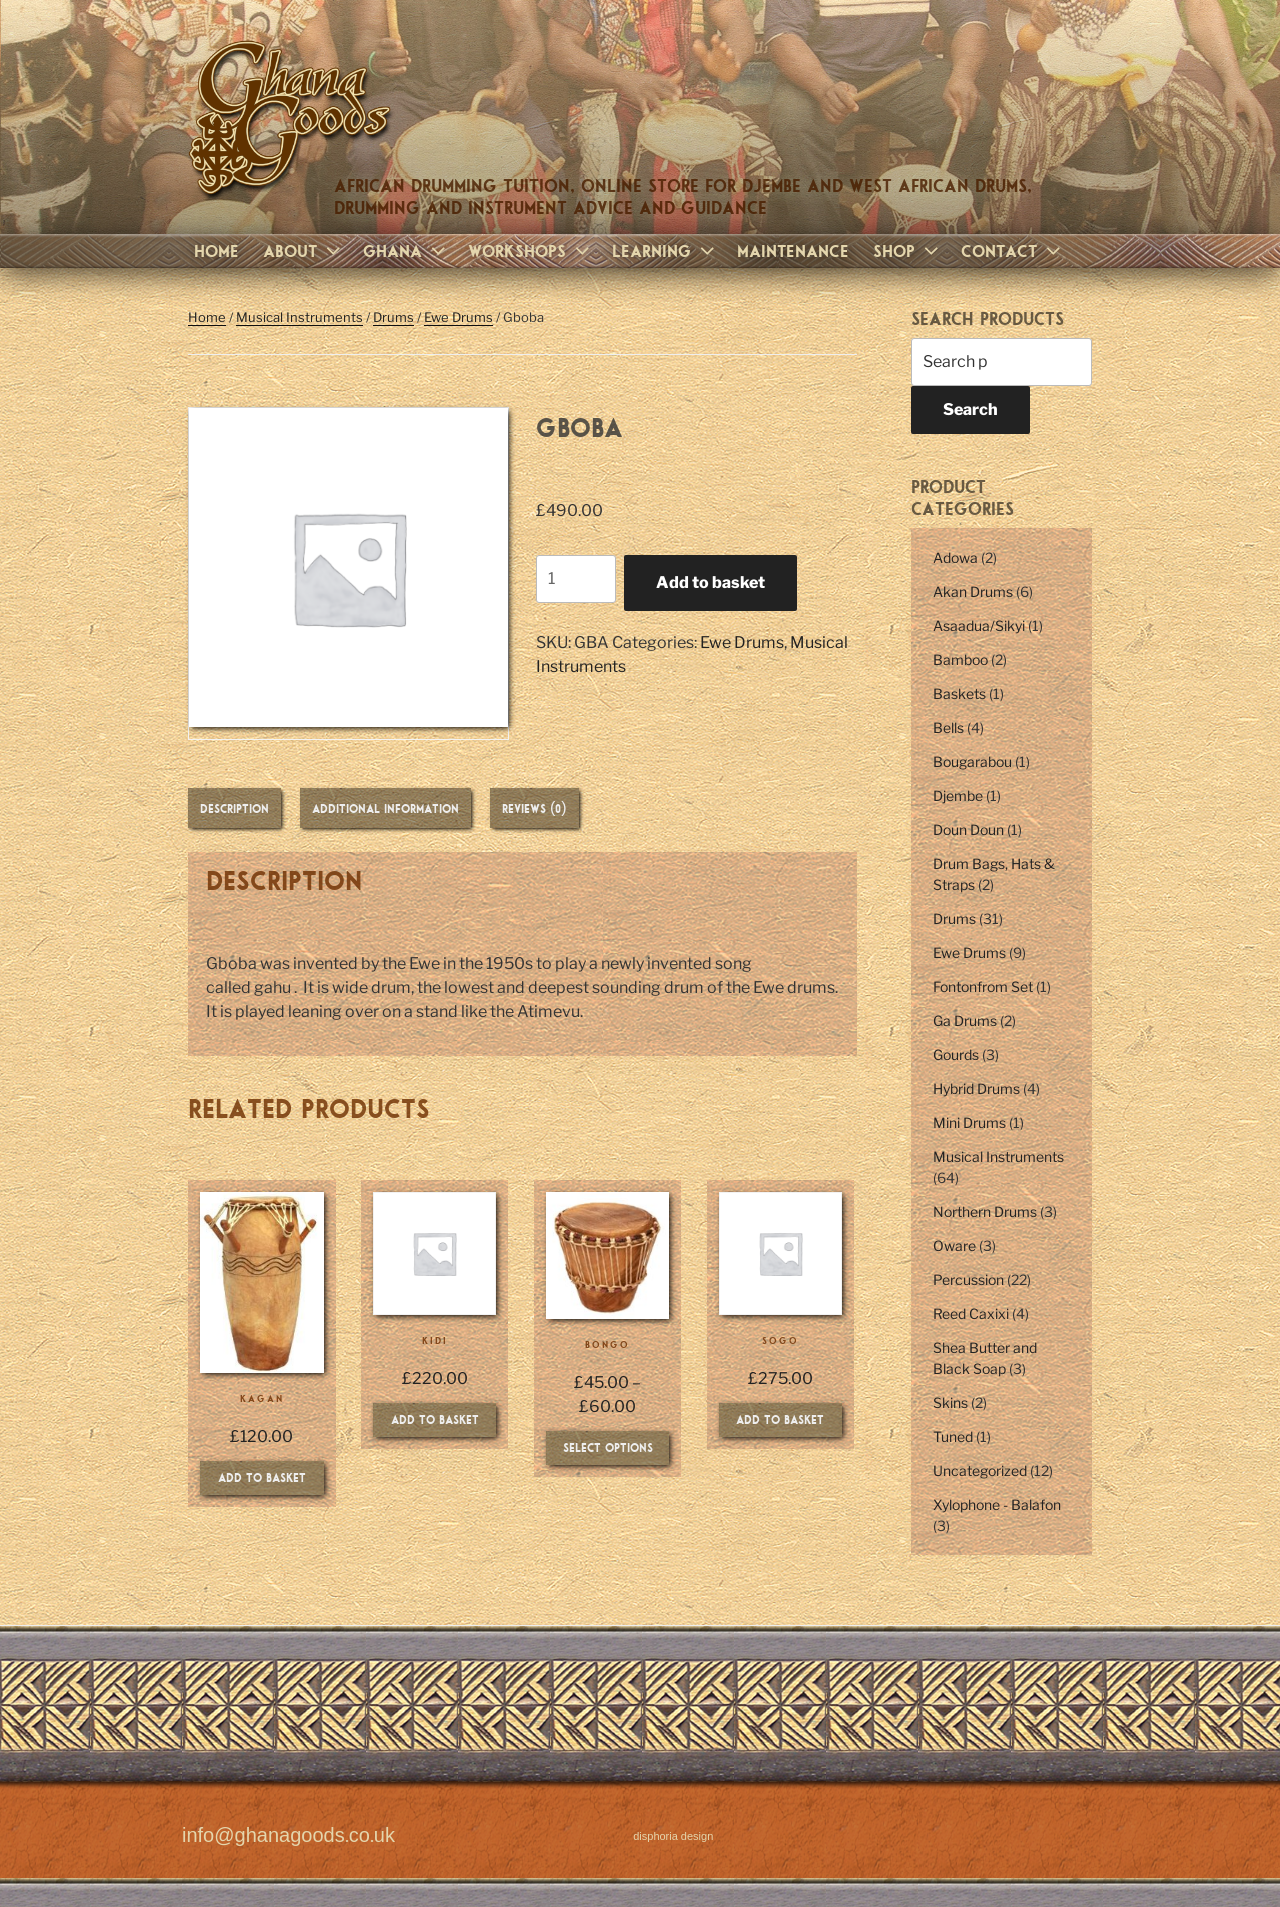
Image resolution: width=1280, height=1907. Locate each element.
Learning (665, 250)
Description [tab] (234, 808)
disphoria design (673, 1836)
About (304, 250)
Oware (954, 1245)
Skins (950, 1402)
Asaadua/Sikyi (979, 625)
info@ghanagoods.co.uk (288, 1836)
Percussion (968, 1279)
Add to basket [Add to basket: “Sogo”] (780, 1419)
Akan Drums (973, 591)
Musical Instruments (299, 317)
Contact (1013, 250)
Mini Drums (969, 1122)
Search (970, 409)
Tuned (953, 1436)
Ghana (406, 250)
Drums (393, 317)
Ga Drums (965, 1020)
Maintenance (793, 250)
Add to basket (710, 582)
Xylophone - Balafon (997, 1504)
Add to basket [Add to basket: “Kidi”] (435, 1419)
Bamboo (960, 659)
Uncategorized (980, 1470)
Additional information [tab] (385, 808)
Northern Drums (985, 1211)
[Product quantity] (576, 579)
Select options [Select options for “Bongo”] (608, 1447)
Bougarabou (972, 761)
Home (216, 250)
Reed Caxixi (971, 1313)
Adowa (955, 557)
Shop (908, 250)
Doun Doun (968, 829)
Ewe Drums (458, 317)
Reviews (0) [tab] (534, 808)
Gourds (956, 1054)
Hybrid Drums (976, 1088)
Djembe (958, 795)
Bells (948, 727)
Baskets (959, 693)
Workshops (531, 250)
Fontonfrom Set (983, 986)
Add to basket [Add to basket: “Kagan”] (262, 1477)
